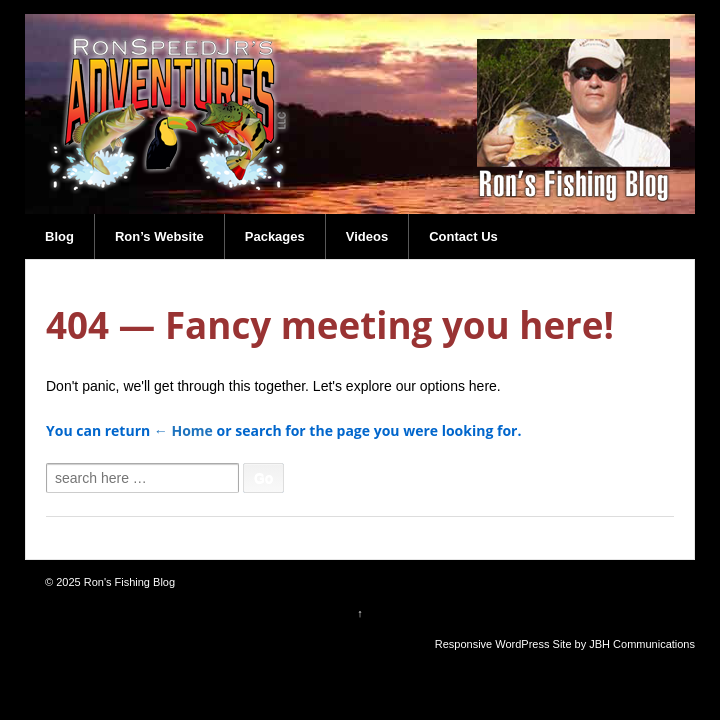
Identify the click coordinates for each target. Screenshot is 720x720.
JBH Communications (642, 644)
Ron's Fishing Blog (128, 582)
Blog (59, 236)
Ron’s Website (159, 236)
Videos (367, 236)
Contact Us (463, 236)
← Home (183, 430)
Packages (275, 236)
